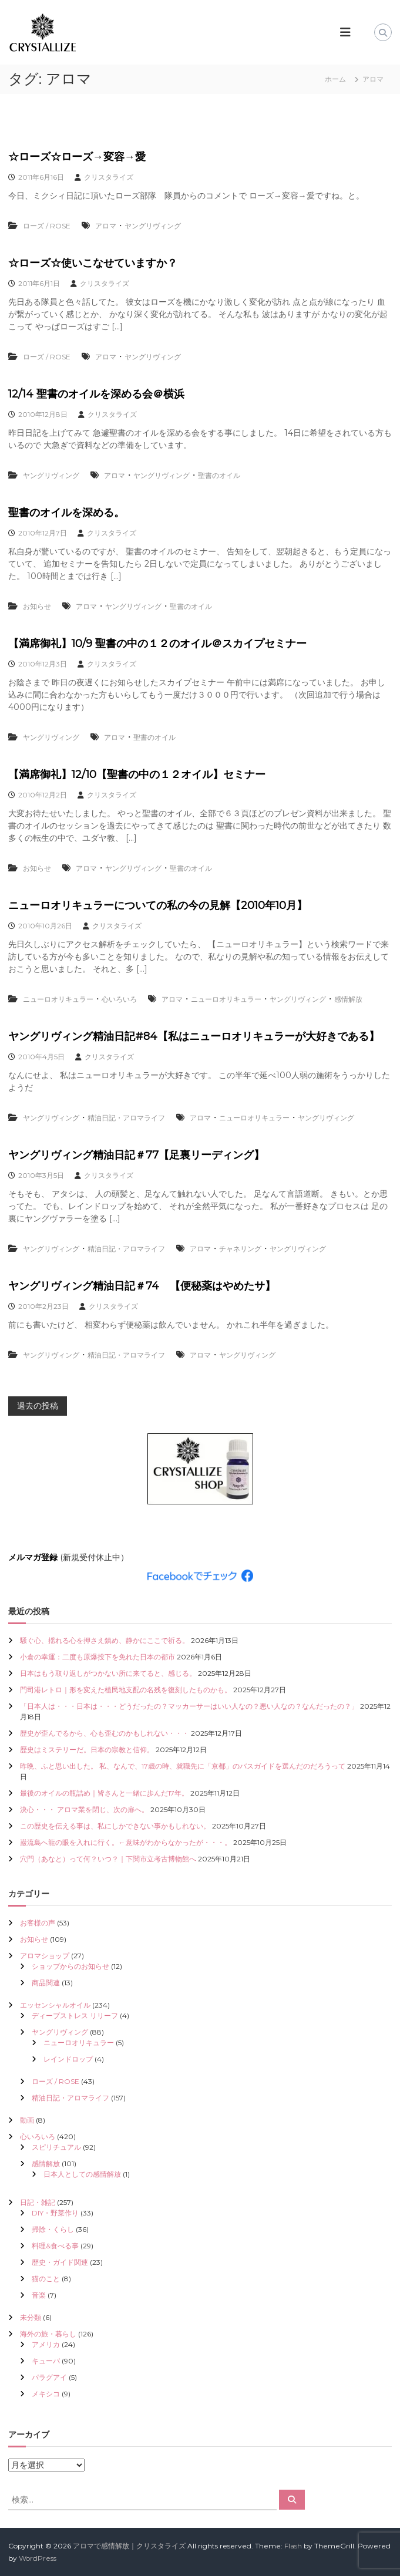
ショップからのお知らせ (70, 1966)
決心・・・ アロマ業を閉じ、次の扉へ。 (84, 1809)
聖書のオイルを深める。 (66, 512)
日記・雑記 (37, 2202)
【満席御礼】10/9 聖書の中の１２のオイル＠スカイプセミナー (157, 643)
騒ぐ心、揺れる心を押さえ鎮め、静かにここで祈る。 (104, 1640)
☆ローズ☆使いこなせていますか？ (92, 263)
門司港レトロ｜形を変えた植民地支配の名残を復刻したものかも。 (125, 1689)
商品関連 (46, 1982)
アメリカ (46, 2344)
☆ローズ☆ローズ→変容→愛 (77, 156)
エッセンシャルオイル (55, 2005)
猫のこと (46, 2278)
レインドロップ (68, 2059)
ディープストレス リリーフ (75, 2015)
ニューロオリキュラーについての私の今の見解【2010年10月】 (157, 905)
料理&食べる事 (55, 2245)
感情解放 (348, 999)
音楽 (39, 2295)
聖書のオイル (219, 475)
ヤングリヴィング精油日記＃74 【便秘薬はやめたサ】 (141, 1285)
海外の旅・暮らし (48, 2333)
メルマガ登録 (33, 1557)
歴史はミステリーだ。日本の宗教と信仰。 (87, 1749)
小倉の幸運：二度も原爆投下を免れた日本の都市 (97, 1656)
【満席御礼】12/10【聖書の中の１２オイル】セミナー (136, 774)
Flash (293, 2545)
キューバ (46, 2360)
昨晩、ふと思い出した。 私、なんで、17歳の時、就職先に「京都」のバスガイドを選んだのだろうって (182, 1766)
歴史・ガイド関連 (60, 2262)
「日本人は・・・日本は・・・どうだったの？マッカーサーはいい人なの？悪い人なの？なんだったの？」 (189, 1706)
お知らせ (37, 606)
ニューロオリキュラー (58, 999)
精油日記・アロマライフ (126, 1117)
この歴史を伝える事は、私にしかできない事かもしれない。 (115, 1825)
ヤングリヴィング (153, 225)
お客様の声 (37, 1922)
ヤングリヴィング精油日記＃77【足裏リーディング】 (136, 1155)
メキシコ (46, 2393)
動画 (27, 2120)
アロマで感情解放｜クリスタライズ (129, 2545)
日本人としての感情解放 (82, 2174)
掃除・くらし (53, 2229)
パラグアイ (49, 2377)
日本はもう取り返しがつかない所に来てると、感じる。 (108, 1673)
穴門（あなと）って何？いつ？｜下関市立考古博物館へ (108, 1858)
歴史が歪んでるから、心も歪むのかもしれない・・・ (104, 1733)
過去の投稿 (37, 1405)
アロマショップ (44, 1955)
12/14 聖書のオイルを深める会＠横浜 (96, 394)
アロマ (105, 225)
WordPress (37, 2558)
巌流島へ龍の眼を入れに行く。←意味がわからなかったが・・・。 (125, 1842)
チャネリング (240, 1248)
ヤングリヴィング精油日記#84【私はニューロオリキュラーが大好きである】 (193, 1036)
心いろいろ (119, 999)
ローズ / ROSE (46, 225)
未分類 (30, 2317)
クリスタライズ (108, 177)
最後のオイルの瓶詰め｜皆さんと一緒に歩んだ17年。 (104, 1793)
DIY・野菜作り (55, 2212)
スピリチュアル (56, 2147)
